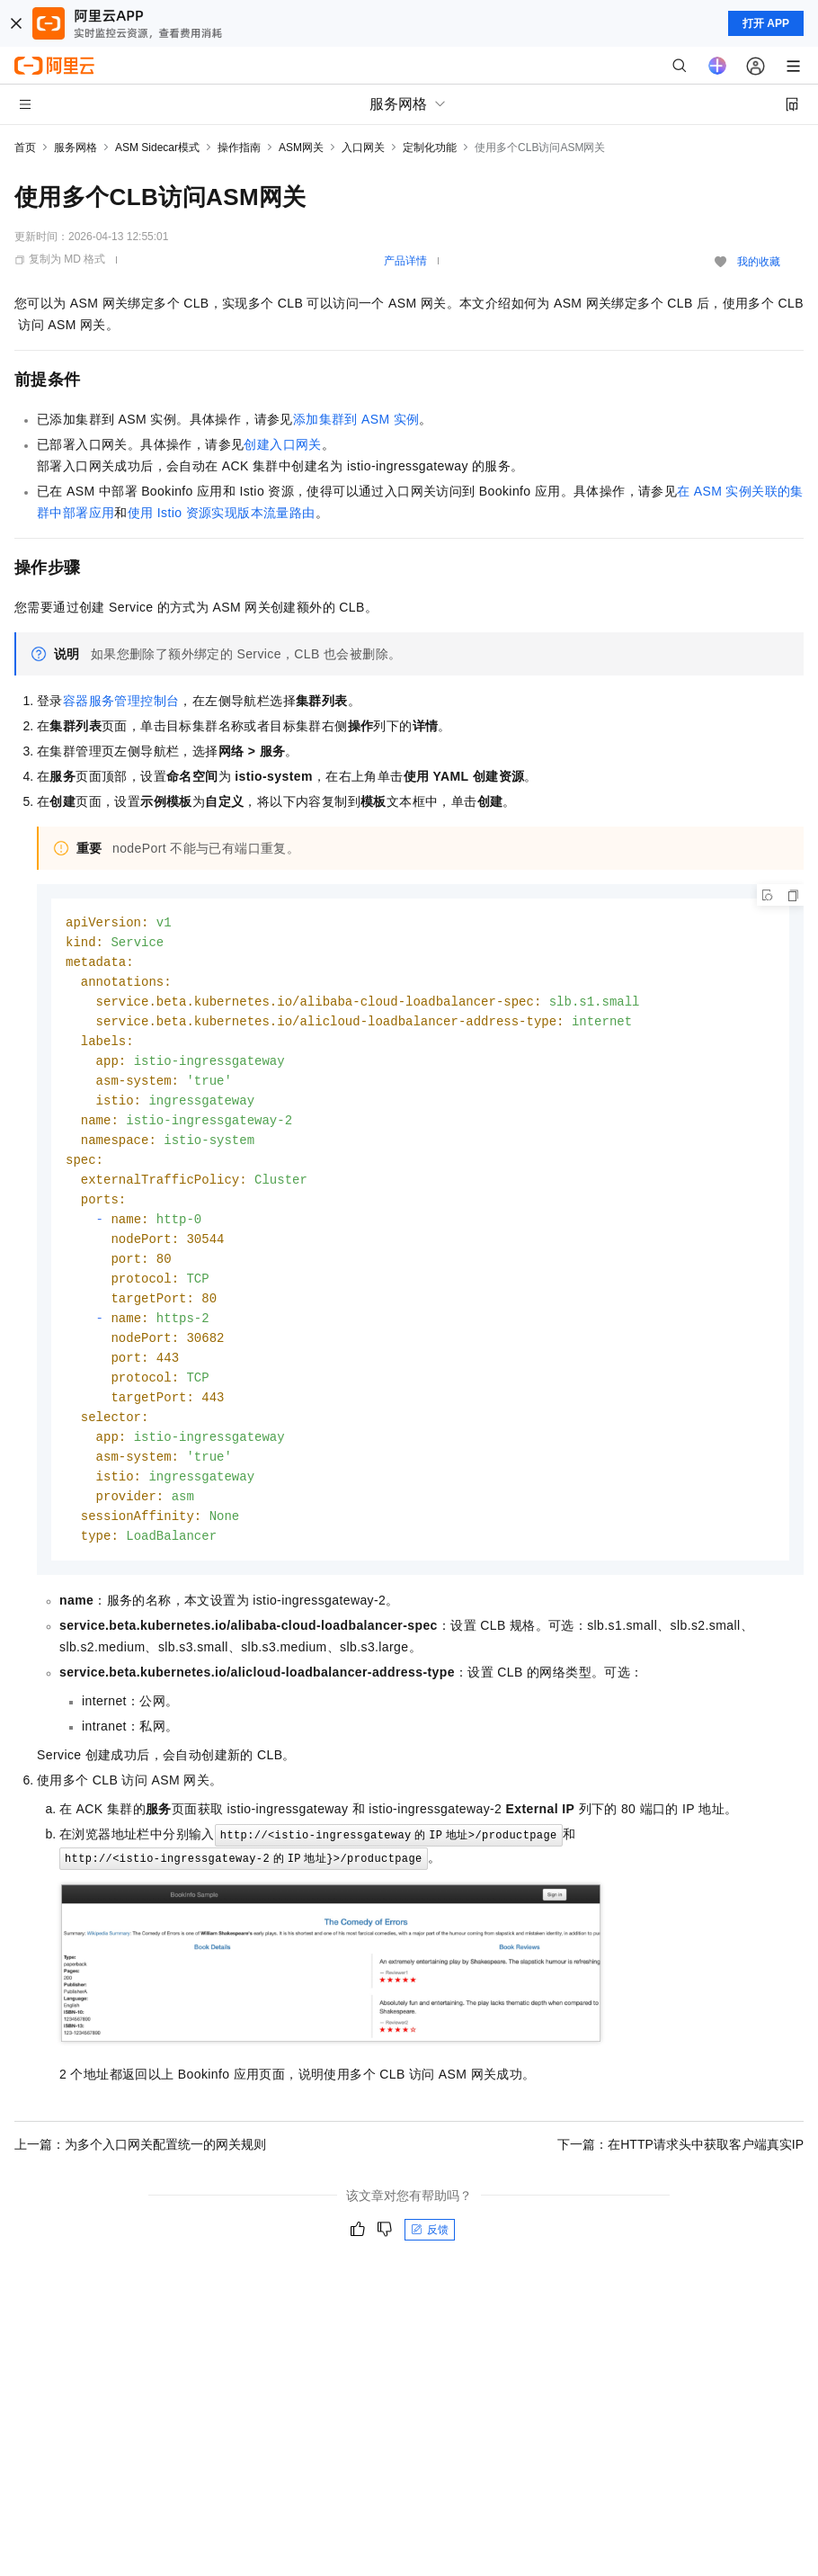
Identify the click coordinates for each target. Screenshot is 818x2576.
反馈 (430, 2258)
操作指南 (239, 147)
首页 (25, 147)
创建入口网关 (282, 444)
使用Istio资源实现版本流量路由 (222, 512)
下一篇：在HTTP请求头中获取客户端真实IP (680, 2173)
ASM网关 (301, 147)
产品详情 (405, 261)
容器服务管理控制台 (121, 700)
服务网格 (75, 147)
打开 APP (765, 23)
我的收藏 (758, 261)
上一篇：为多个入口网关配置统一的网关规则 (140, 2173)
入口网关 (363, 147)
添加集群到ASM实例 (356, 419)
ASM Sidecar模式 (157, 147)
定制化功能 (430, 147)
